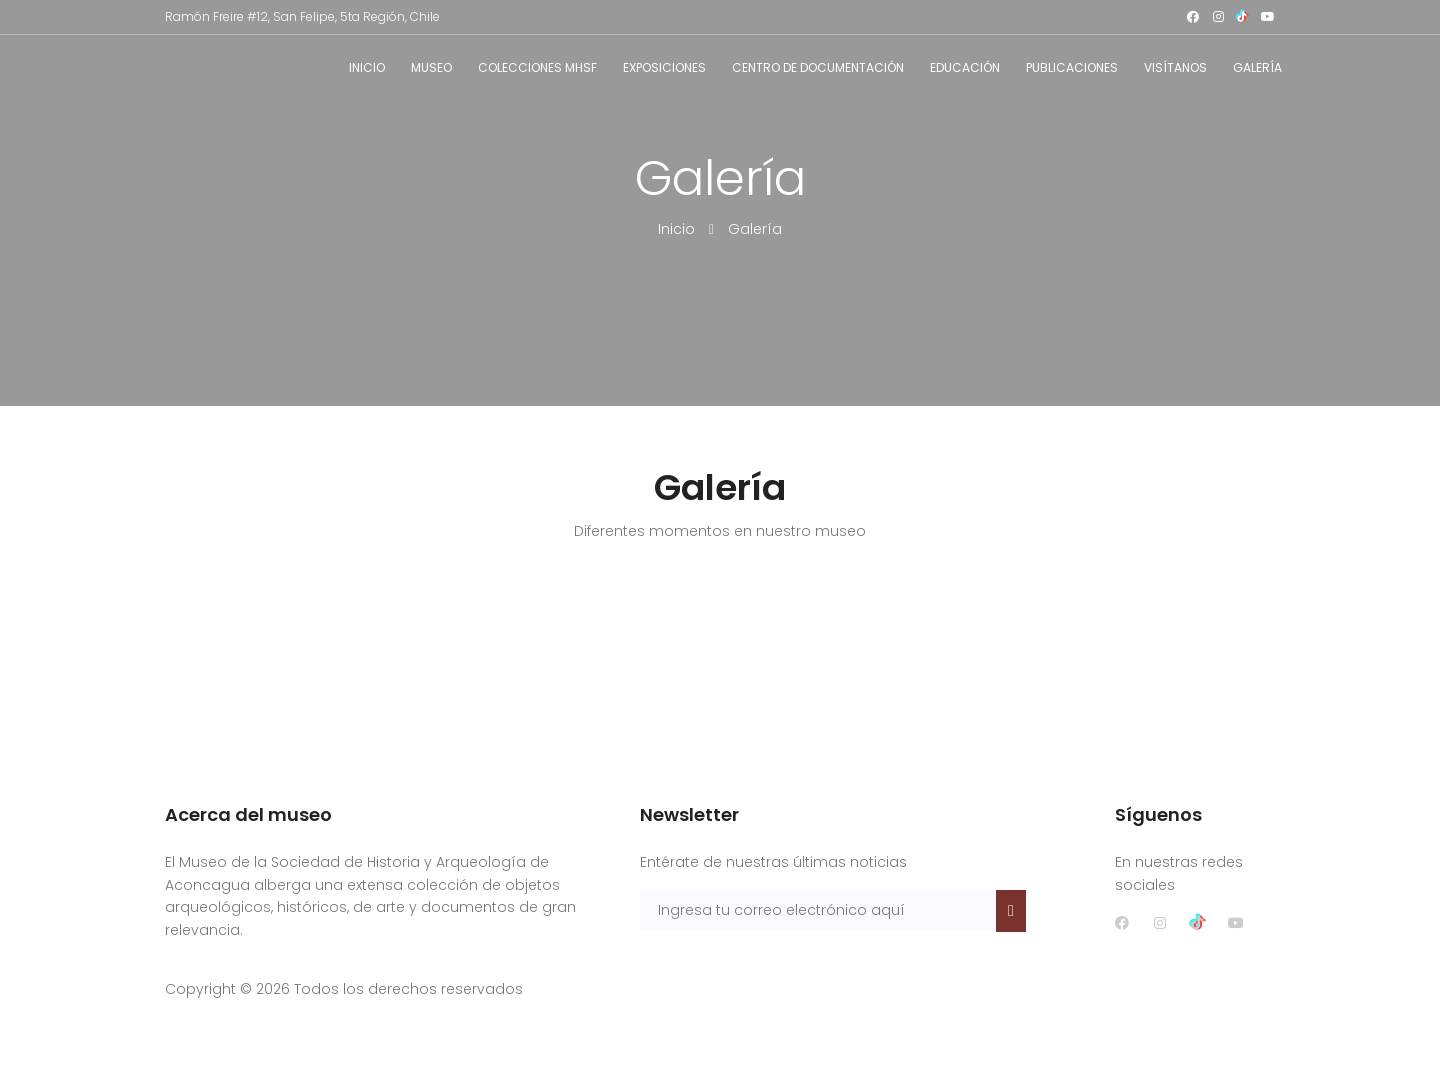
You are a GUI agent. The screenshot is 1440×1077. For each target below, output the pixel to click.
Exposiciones (664, 67)
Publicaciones (1072, 67)
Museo (431, 67)
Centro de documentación (818, 67)
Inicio (367, 67)
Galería (1257, 67)
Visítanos (1175, 67)
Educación (965, 67)
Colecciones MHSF (537, 67)
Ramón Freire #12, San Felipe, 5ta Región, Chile (302, 16)
